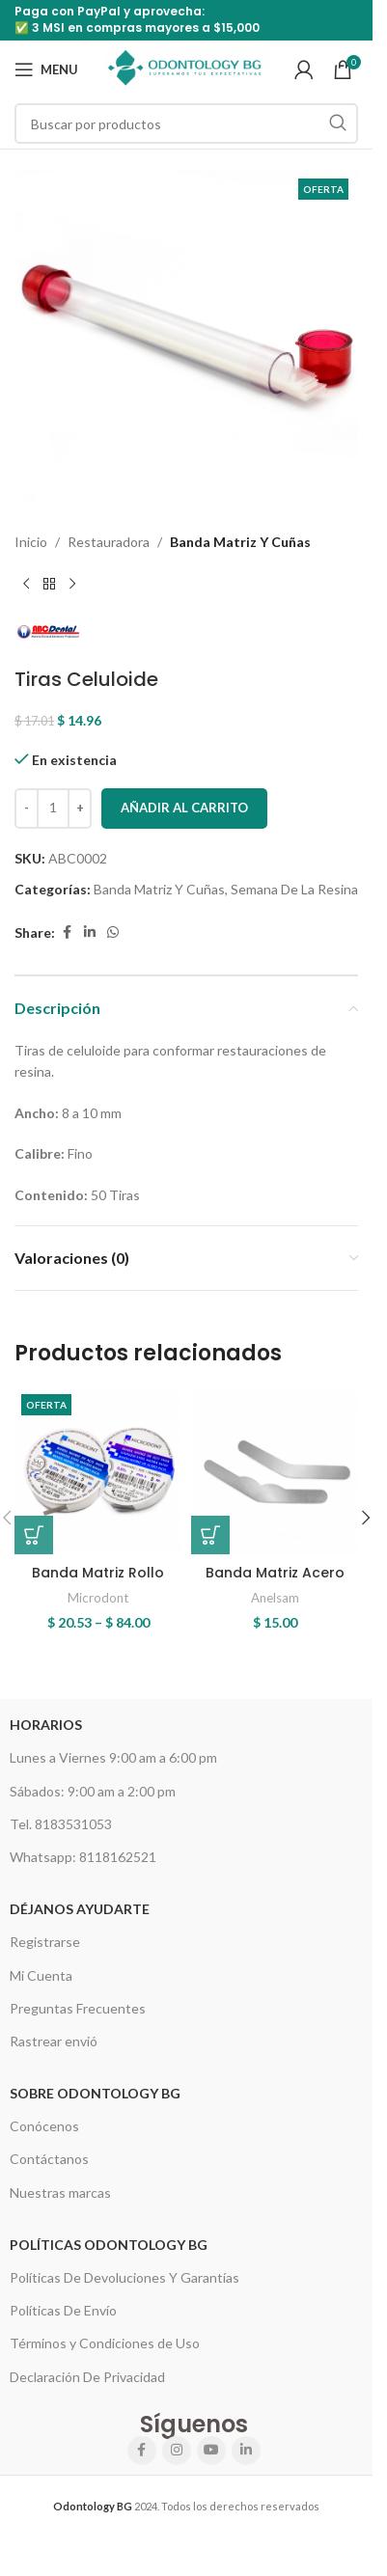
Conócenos (44, 2126)
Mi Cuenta (41, 1975)
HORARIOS (46, 1724)
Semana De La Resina (294, 889)
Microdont (98, 1597)
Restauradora (109, 542)
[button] (365, 1517)
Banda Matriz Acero (275, 1572)
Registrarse (45, 1941)
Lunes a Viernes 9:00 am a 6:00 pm (113, 1757)
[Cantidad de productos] (53, 808)
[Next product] (72, 583)
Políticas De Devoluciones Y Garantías (124, 2277)
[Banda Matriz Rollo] (97, 1470)
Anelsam (275, 1597)
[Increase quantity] (80, 808)
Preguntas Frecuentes (78, 2008)
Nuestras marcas (60, 2192)
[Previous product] (26, 583)
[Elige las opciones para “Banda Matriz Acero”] (210, 1535)
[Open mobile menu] (46, 69)
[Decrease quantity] (26, 808)
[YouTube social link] (211, 2450)
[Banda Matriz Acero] (274, 1470)
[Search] (186, 123)
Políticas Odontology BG (108, 2244)
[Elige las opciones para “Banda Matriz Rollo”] (33, 1535)
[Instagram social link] (176, 2450)
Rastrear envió (53, 2041)
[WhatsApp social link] (112, 932)
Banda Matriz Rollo (98, 1572)
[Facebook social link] (66, 932)
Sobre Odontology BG (95, 2093)
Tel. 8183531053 (61, 1824)
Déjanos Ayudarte (80, 1909)
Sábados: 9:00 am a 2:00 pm (93, 1791)
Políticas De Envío (63, 2310)
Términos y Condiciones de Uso (105, 2343)
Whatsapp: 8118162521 (83, 1857)
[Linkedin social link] (89, 932)
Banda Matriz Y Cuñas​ (240, 542)
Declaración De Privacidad (87, 2377)
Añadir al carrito (184, 807)
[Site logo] (186, 68)
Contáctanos (49, 2159)
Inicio (30, 542)
